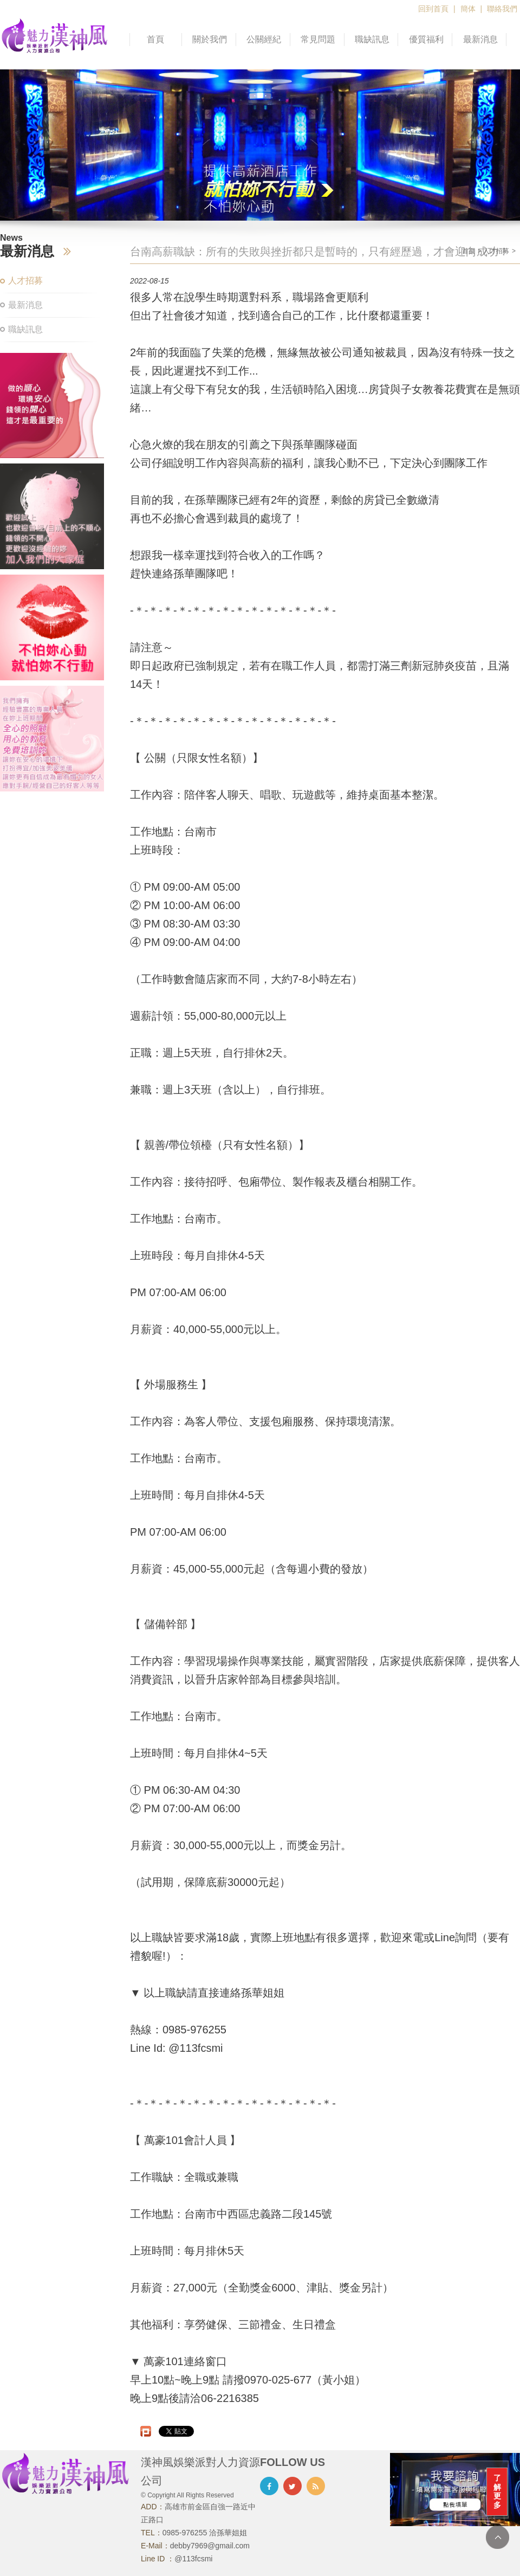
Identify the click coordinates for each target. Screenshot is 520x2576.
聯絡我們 (502, 8)
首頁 (155, 39)
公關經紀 (263, 39)
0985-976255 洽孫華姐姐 (204, 2532)
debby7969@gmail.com (210, 2545)
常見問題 (318, 39)
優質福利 (426, 39)
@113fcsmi (193, 2558)
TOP (497, 2537)
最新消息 (480, 39)
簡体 (468, 8)
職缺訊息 (372, 39)
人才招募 (25, 280)
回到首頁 (433, 8)
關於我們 (209, 39)
